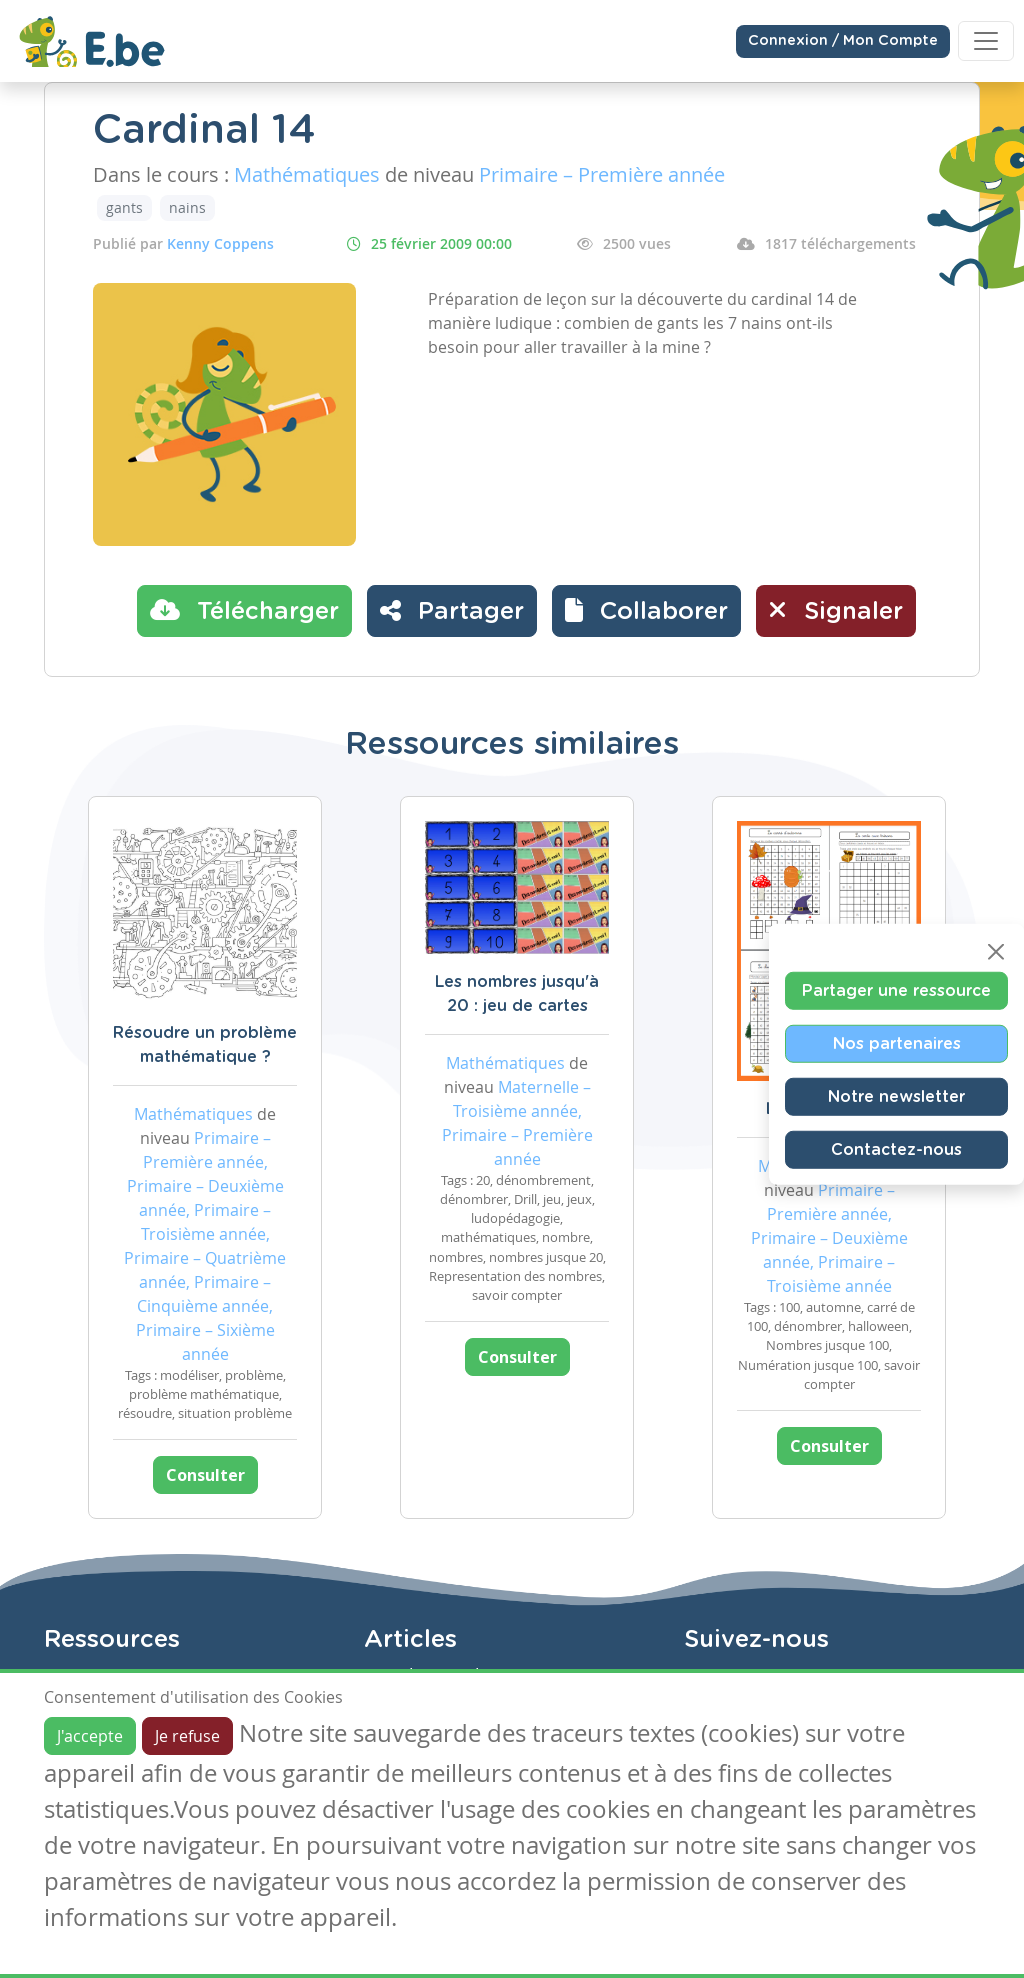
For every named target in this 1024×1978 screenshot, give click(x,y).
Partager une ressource (896, 991)
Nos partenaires (897, 1044)
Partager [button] (452, 610)
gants (124, 207)
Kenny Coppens (220, 243)
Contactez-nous (896, 1150)
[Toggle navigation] (986, 41)
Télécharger (244, 610)
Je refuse (187, 1736)
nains (187, 207)
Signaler (836, 610)
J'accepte (90, 1736)
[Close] (996, 952)
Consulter (205, 1475)
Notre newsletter (896, 1097)
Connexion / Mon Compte (843, 41)
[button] (646, 611)
